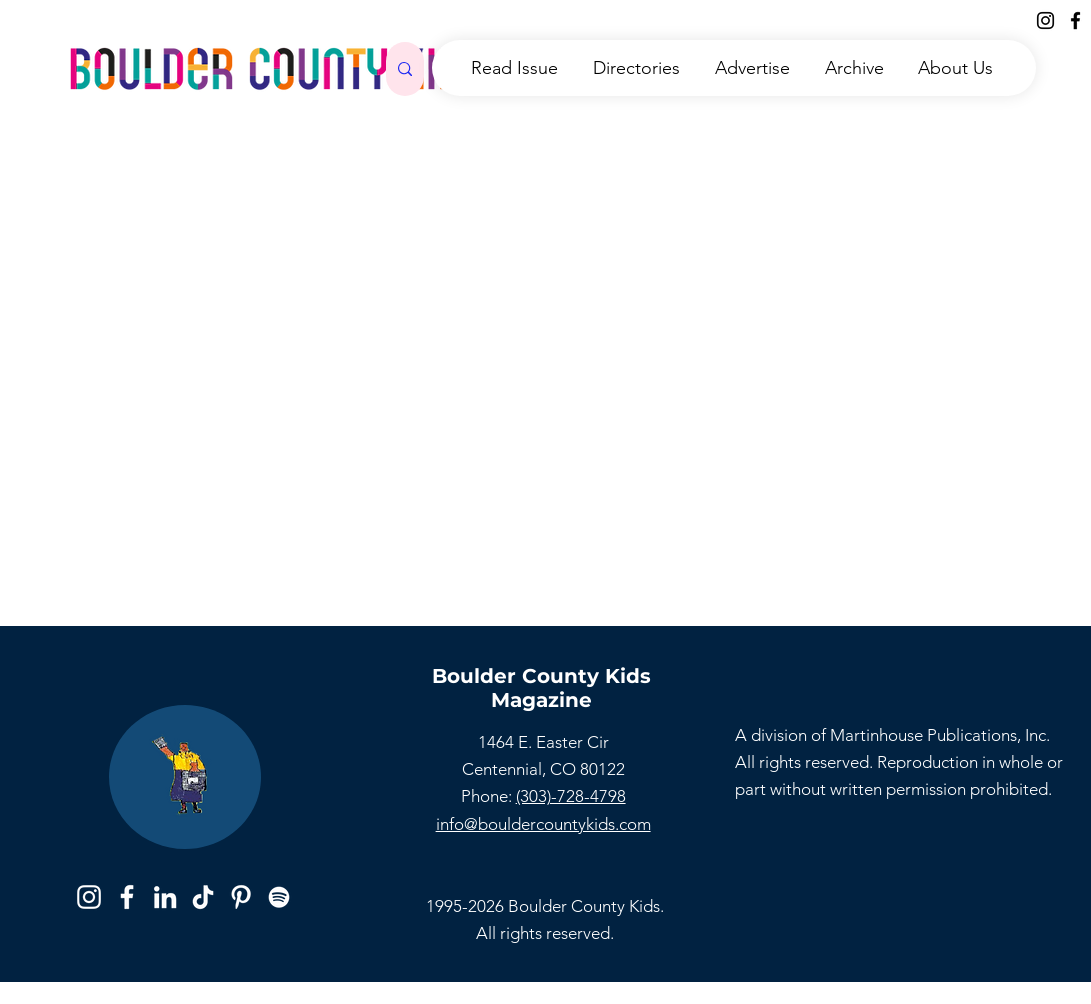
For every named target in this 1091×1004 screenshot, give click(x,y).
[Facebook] (1075, 20)
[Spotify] (279, 897)
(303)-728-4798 (571, 796)
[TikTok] (203, 897)
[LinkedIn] (165, 897)
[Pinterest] (241, 897)
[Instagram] (1045, 20)
